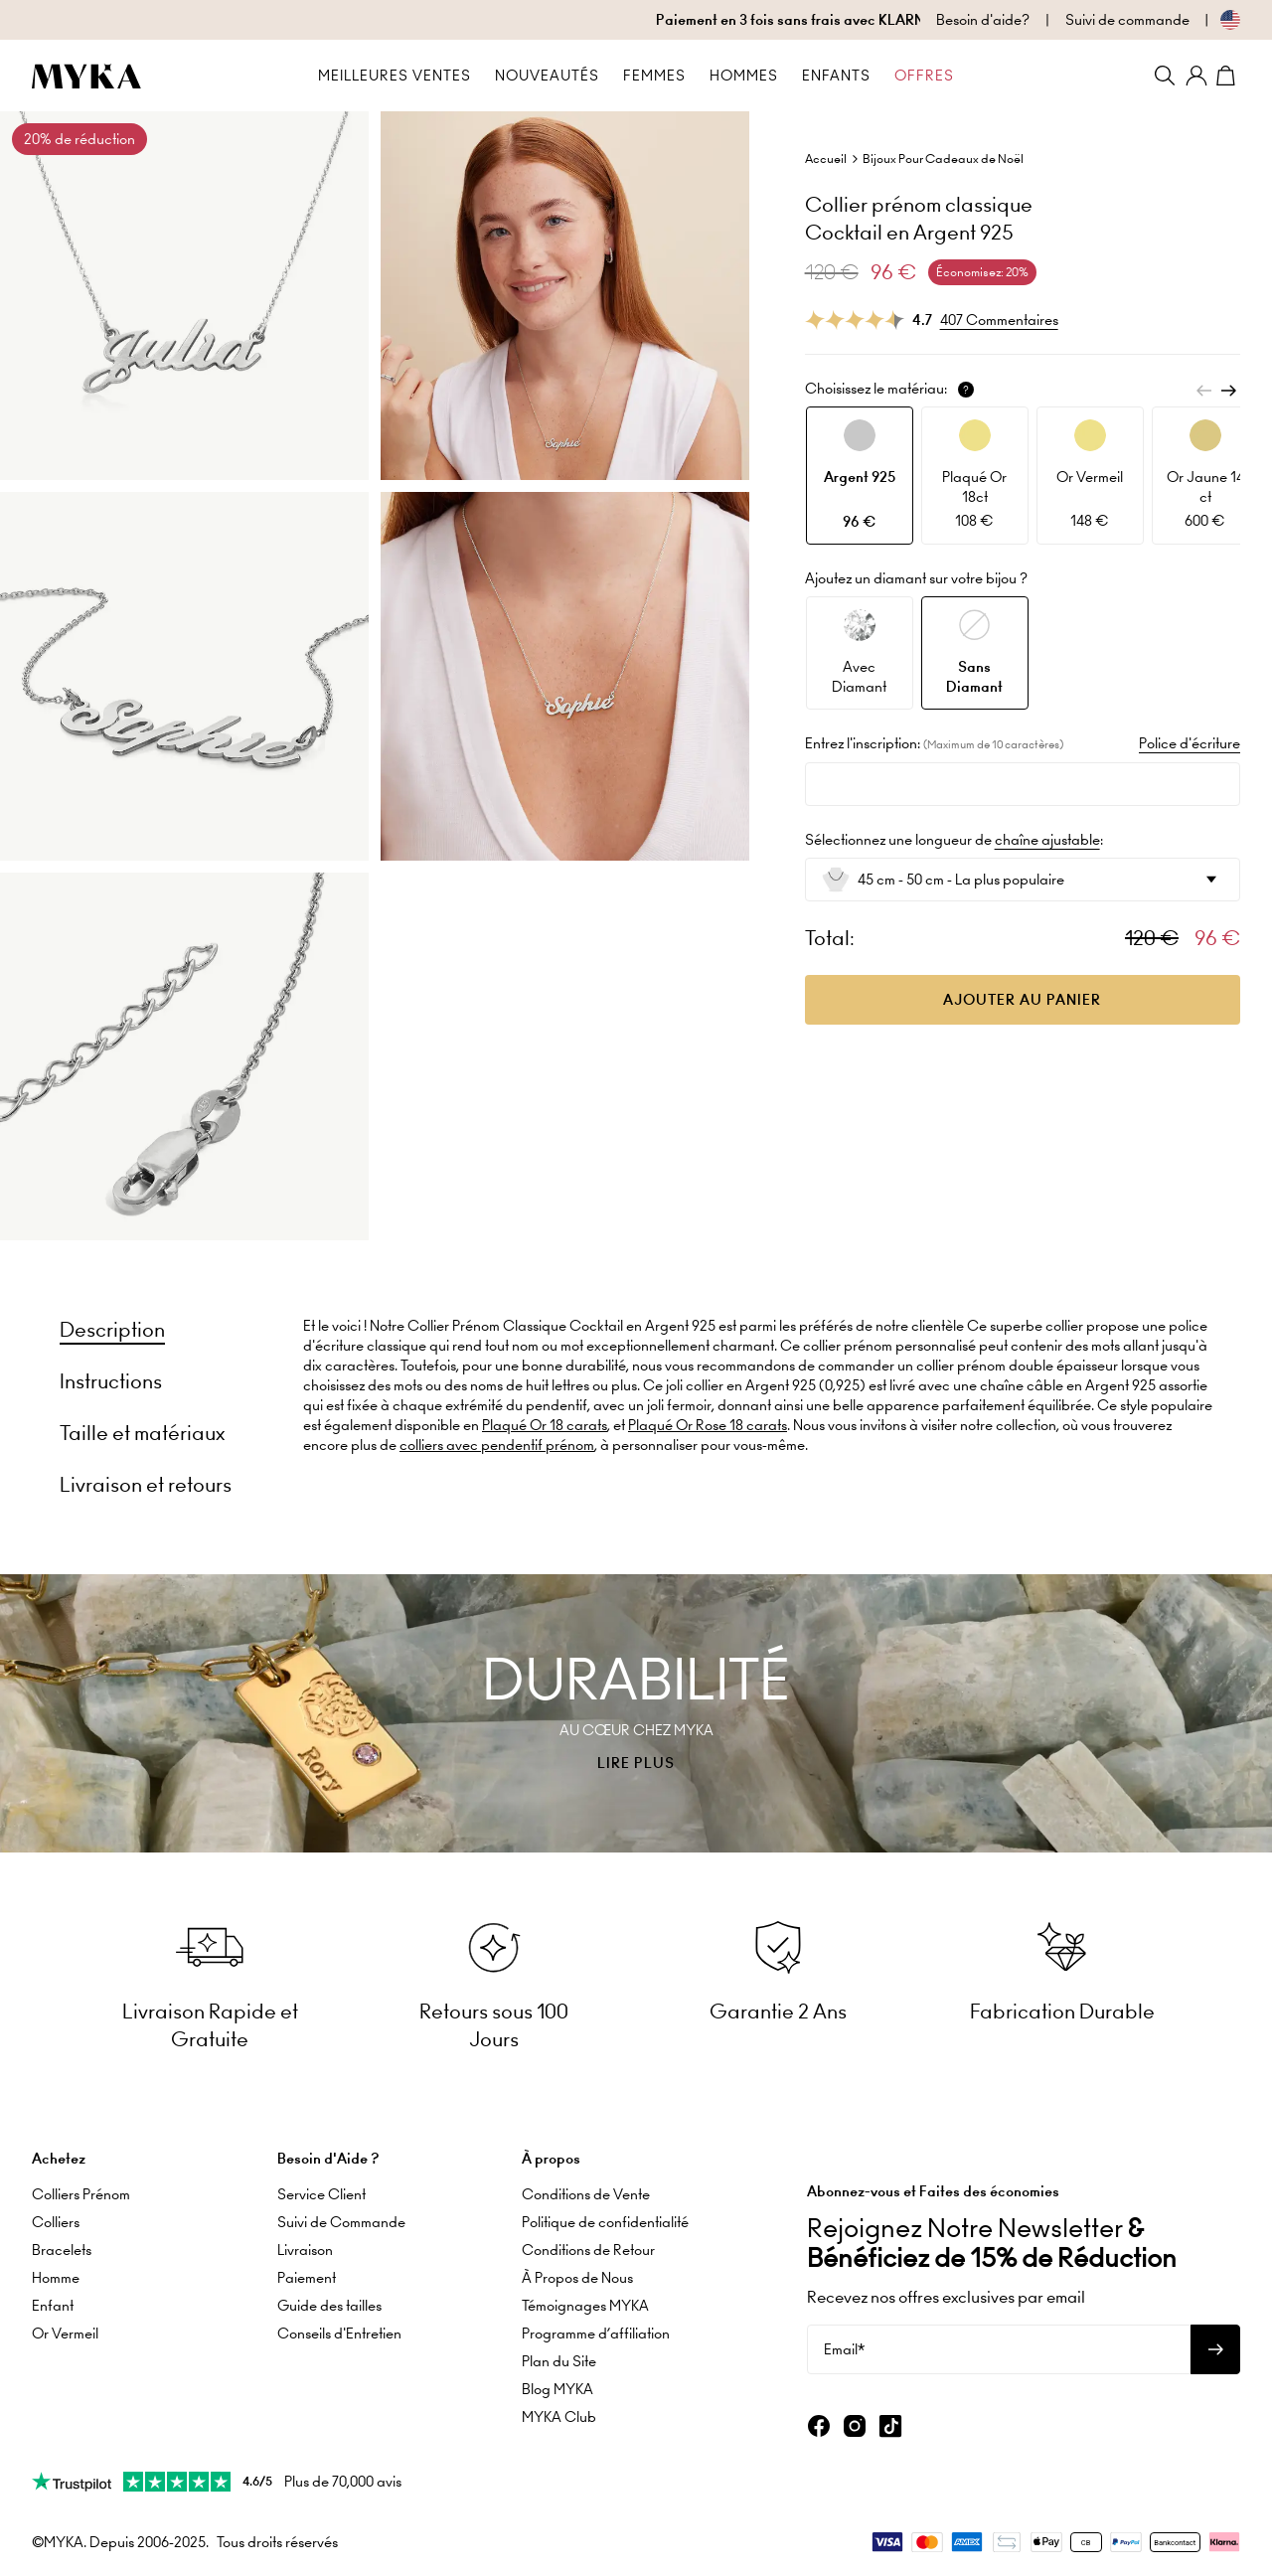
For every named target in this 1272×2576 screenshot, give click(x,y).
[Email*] (999, 2349)
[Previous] (1204, 390)
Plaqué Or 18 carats (544, 1425)
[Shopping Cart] (1228, 75)
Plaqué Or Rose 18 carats (707, 1425)
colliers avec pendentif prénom (496, 1445)
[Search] (1165, 75)
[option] (859, 475)
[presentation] (636, 1713)
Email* (844, 2349)
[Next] (1228, 390)
